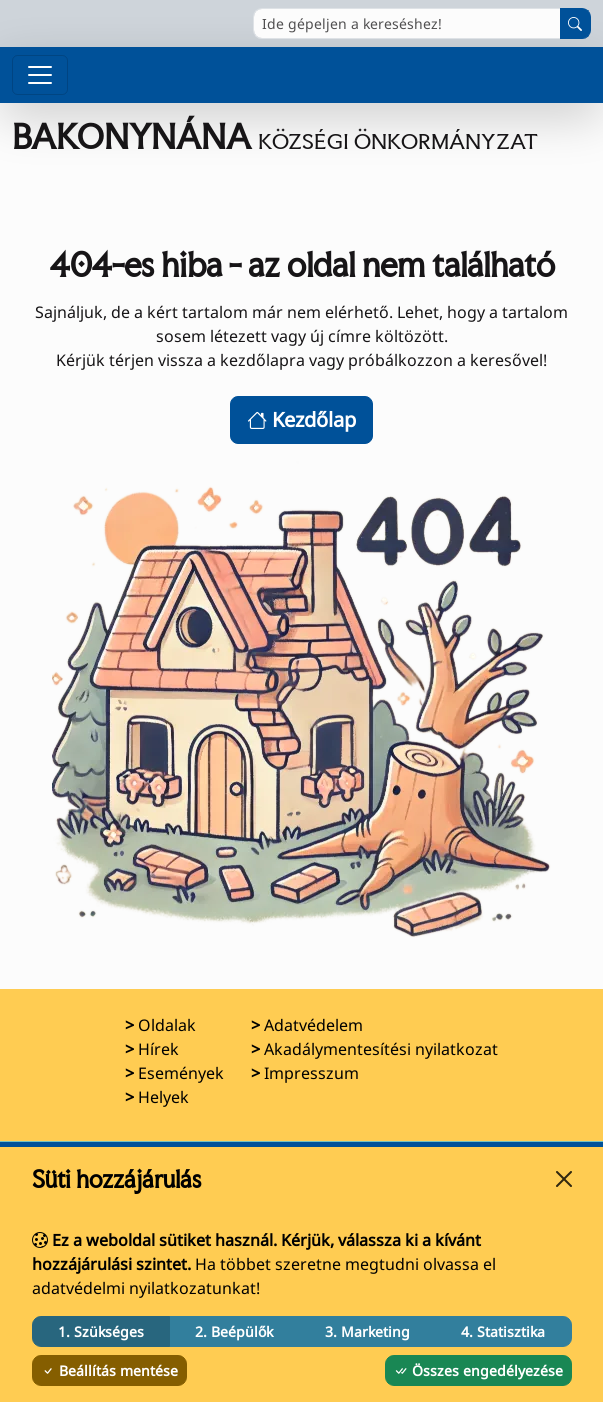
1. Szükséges (101, 1331)
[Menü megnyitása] (40, 75)
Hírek (158, 1049)
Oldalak (167, 1025)
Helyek (163, 1097)
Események (181, 1073)
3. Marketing (367, 1331)
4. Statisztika (503, 1331)
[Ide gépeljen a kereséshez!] (407, 23)
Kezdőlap (301, 419)
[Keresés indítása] (575, 23)
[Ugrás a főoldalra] (301, 137)
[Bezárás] (564, 1179)
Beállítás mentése (109, 1370)
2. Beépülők (234, 1331)
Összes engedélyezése (478, 1370)
